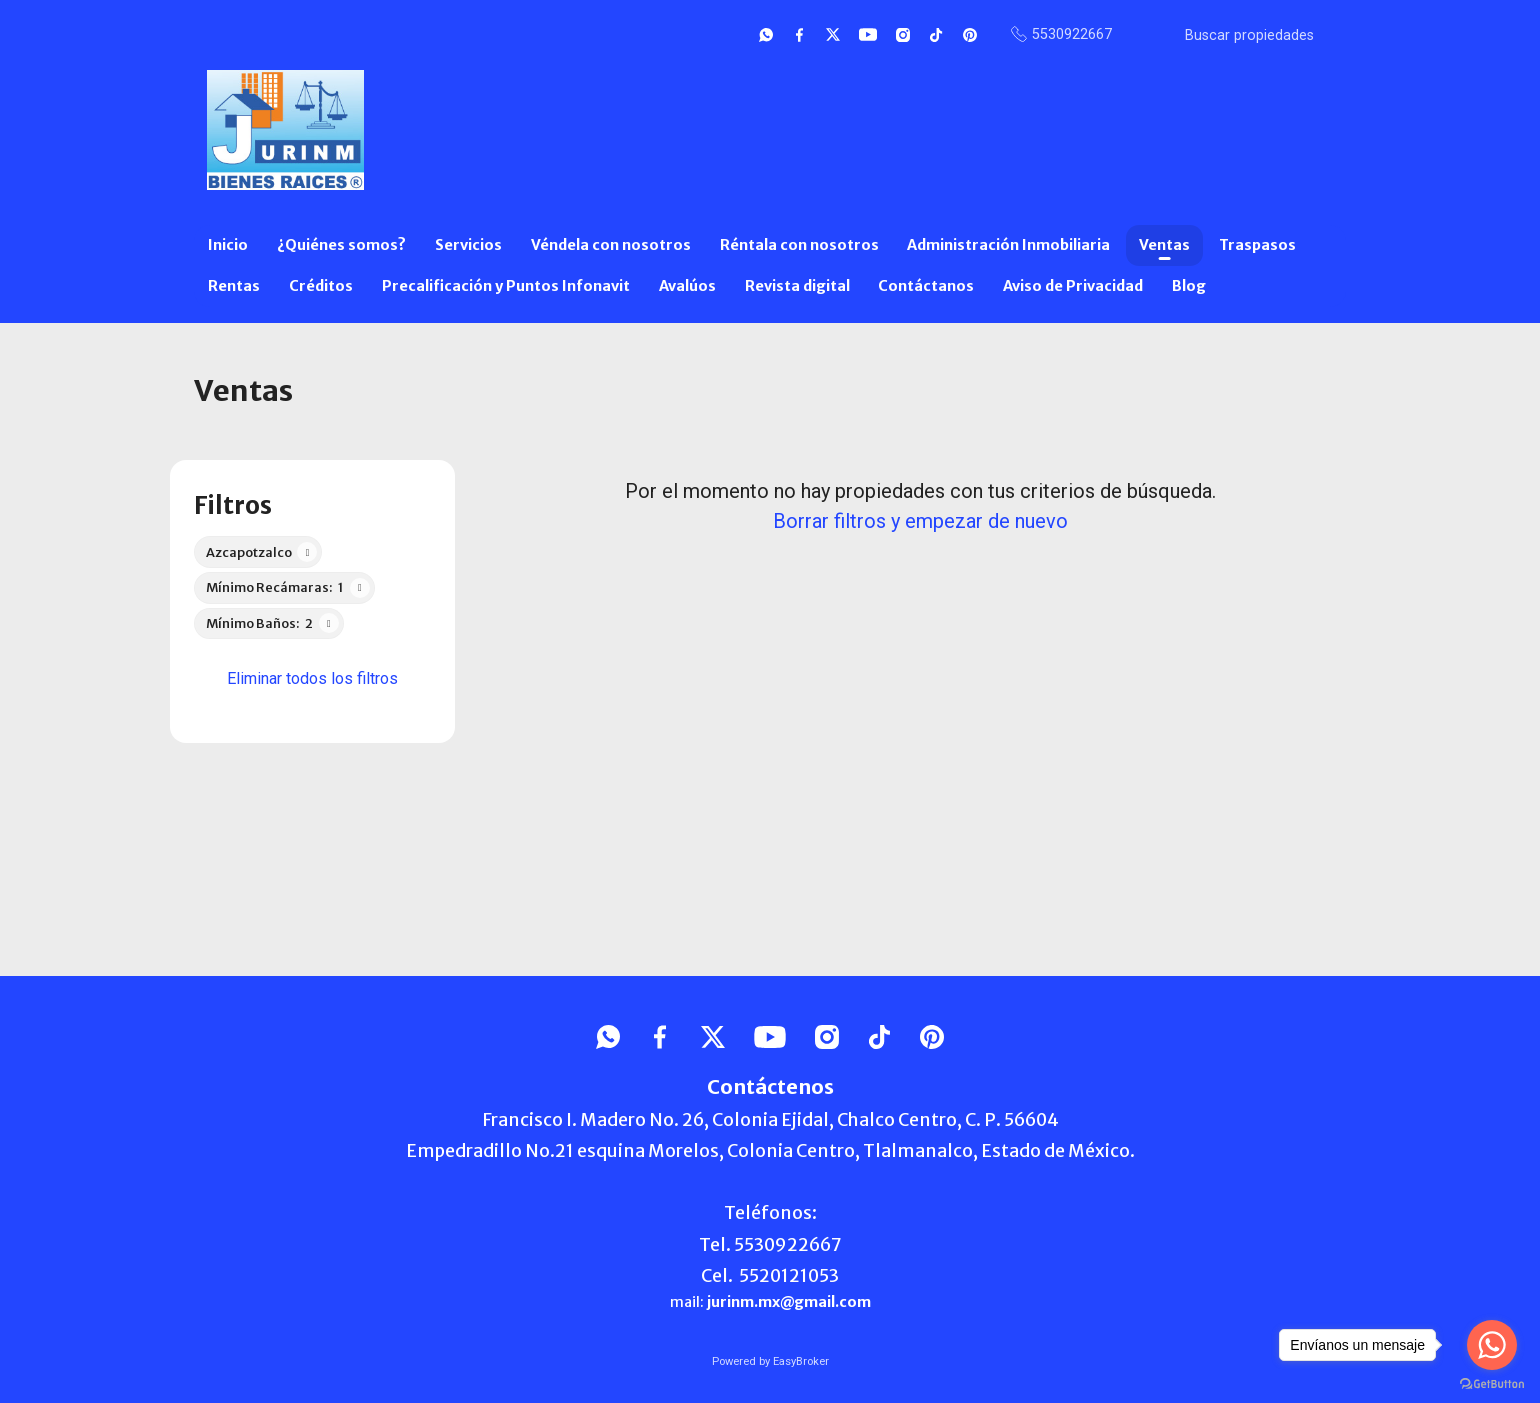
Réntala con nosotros (799, 245)
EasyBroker (801, 1361)
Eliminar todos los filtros (312, 678)
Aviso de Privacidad (1073, 286)
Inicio (228, 245)
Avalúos (687, 286)
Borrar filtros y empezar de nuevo (920, 521)
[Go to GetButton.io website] (1492, 1383)
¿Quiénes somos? (341, 245)
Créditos (321, 286)
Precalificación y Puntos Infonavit (506, 286)
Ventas (1164, 245)
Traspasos (1257, 245)
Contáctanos (926, 286)
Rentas (234, 286)
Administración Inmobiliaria (1008, 245)
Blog (1189, 286)
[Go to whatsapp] (1492, 1345)
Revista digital (797, 286)
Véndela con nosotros (611, 245)
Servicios (468, 245)
